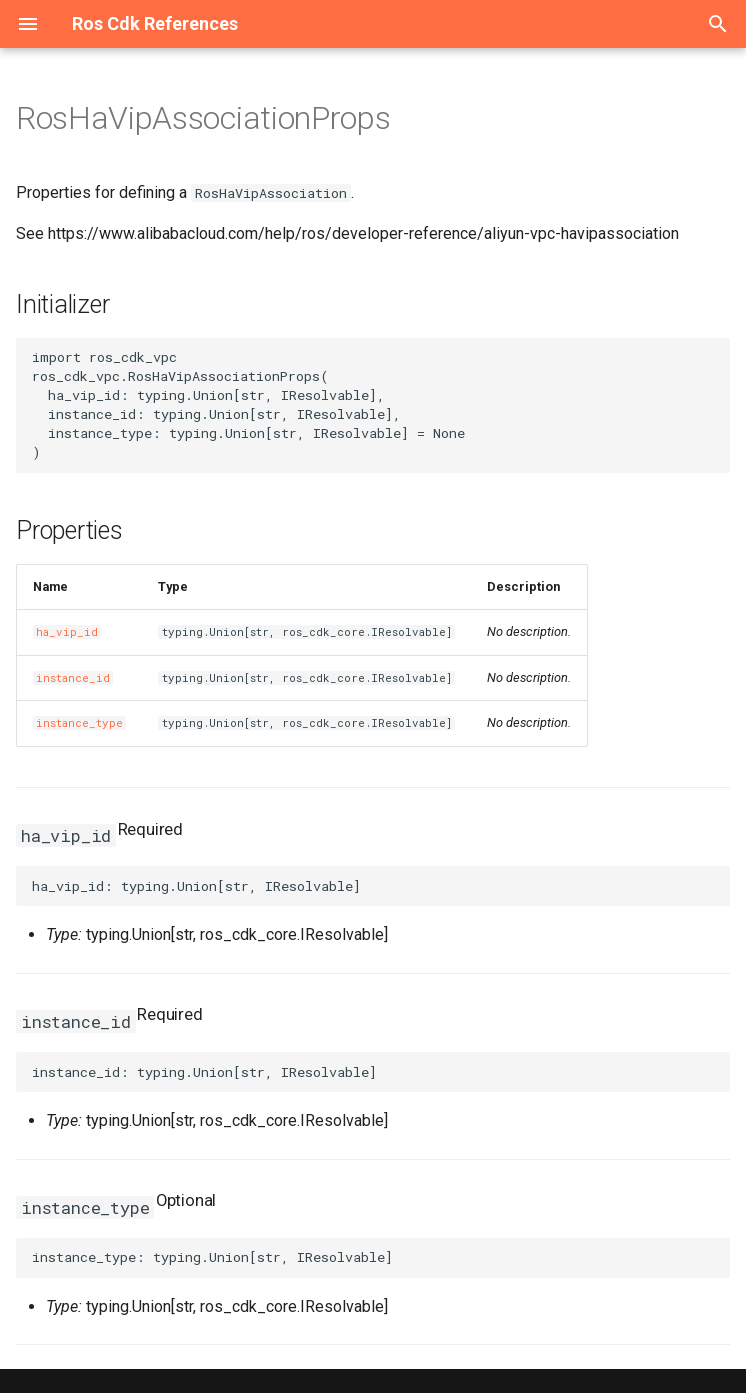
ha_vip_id (67, 632)
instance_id (73, 678)
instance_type (79, 723)
